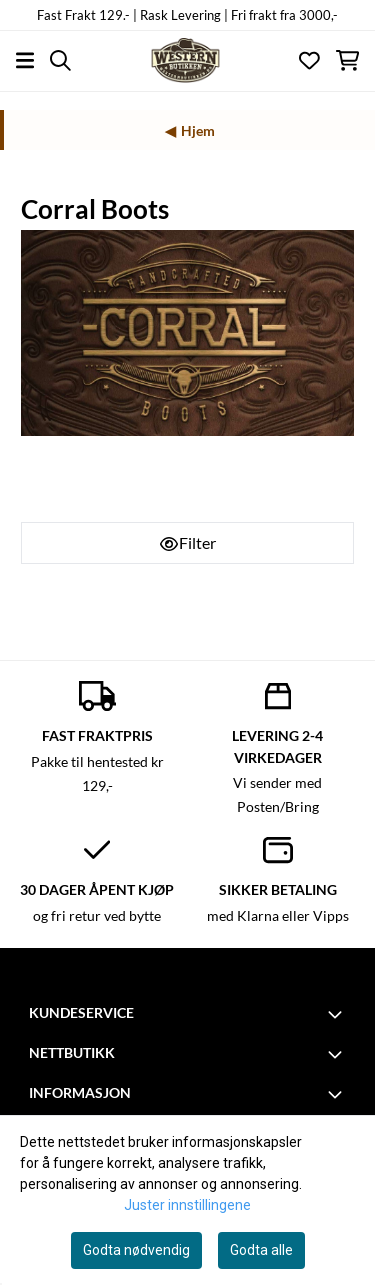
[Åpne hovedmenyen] (25, 60)
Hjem (198, 130)
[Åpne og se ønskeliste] (309, 60)
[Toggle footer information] (338, 1014)
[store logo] (187, 60)
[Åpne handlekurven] (347, 60)
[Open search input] (60, 60)
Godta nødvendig (136, 1250)
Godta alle (261, 1250)
